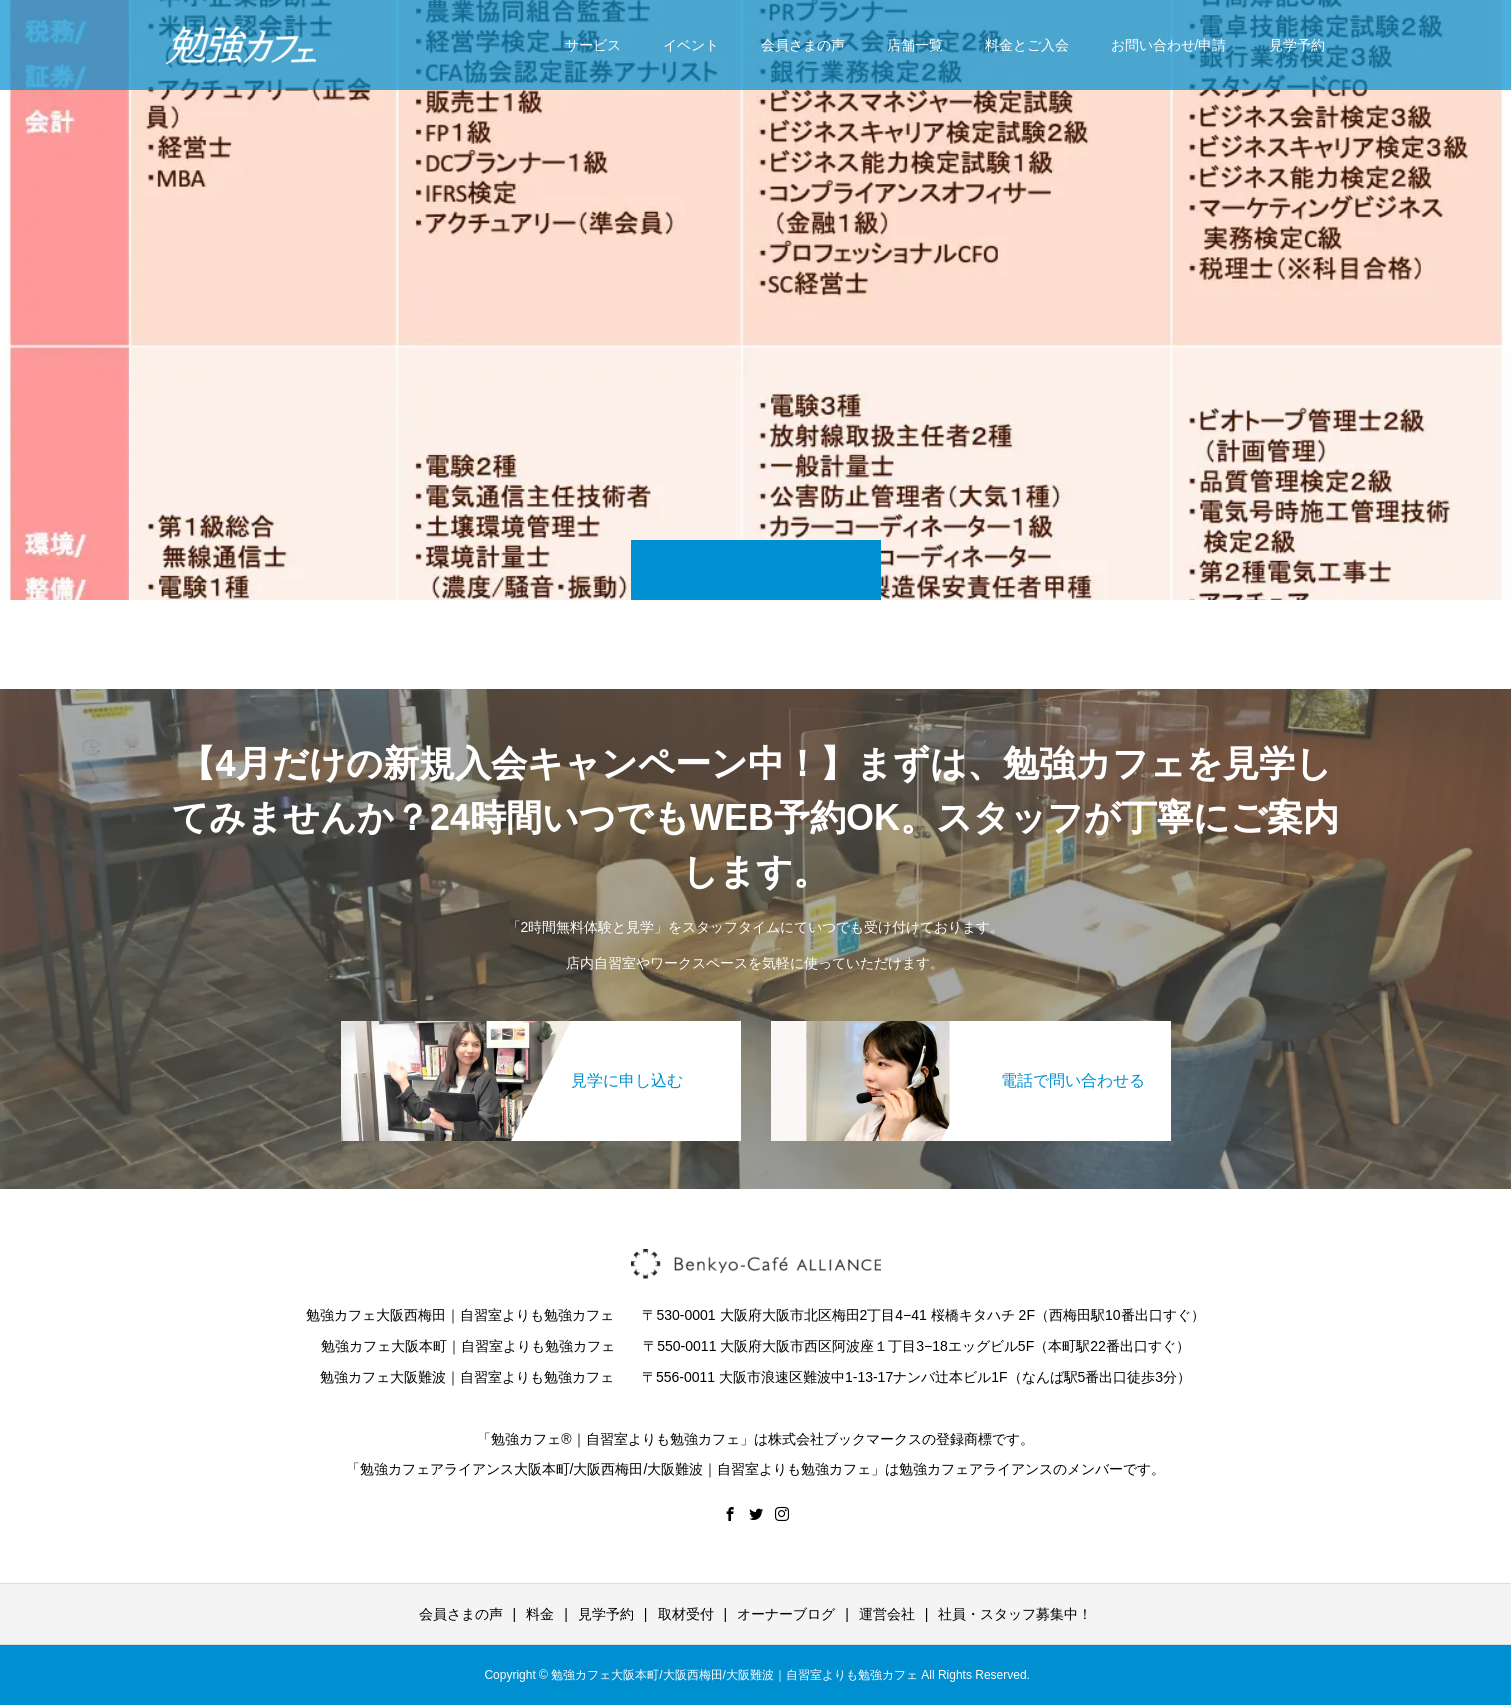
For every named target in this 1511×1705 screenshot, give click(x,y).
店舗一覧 (915, 45)
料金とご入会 (1027, 45)
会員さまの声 (803, 45)
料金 (540, 1614)
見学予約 (1297, 45)
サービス (593, 45)
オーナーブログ (786, 1614)
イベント (691, 45)
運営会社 (887, 1614)
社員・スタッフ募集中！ (1015, 1614)
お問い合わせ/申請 (1169, 45)
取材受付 (686, 1614)
